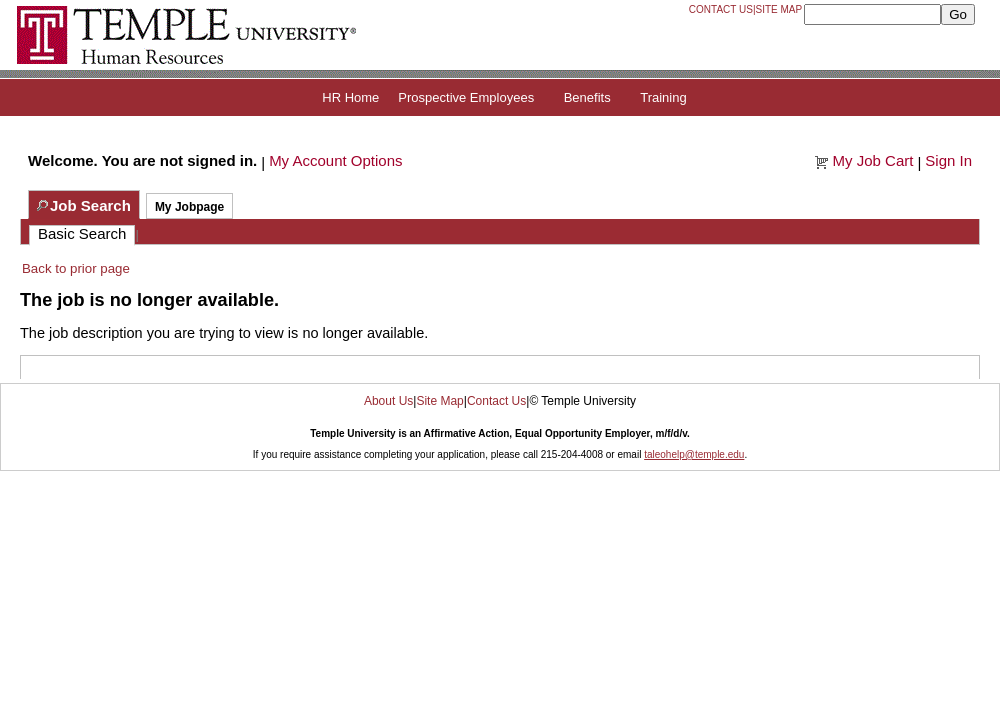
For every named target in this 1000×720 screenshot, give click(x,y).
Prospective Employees (466, 97)
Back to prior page (76, 268)
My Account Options (335, 160)
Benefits (587, 97)
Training (663, 97)
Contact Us (721, 9)
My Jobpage (189, 207)
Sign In (948, 160)
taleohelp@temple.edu (694, 454)
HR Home (350, 97)
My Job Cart (873, 160)
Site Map (779, 9)
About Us (388, 401)
